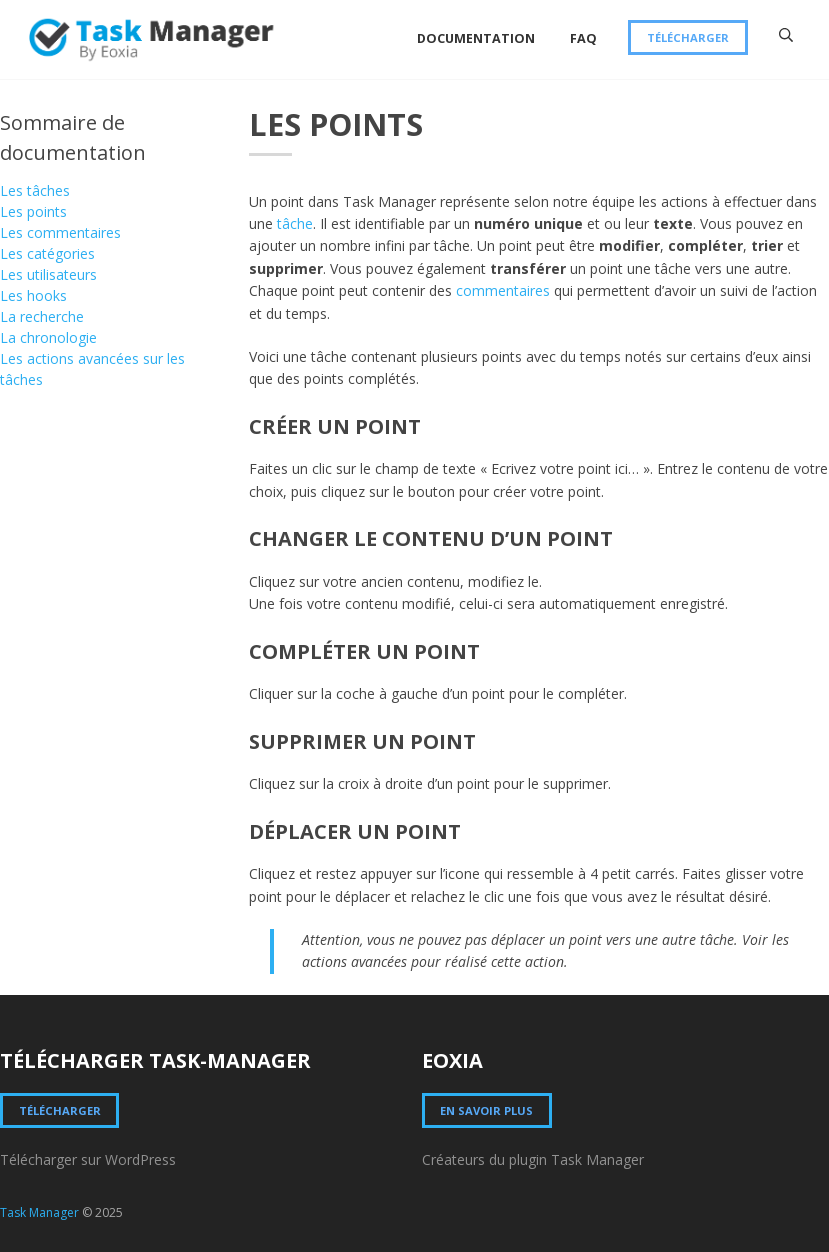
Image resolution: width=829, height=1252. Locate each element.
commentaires (503, 290)
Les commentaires (60, 232)
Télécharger (688, 37)
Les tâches (35, 190)
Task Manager (39, 1212)
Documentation (476, 38)
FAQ (583, 38)
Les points (33, 211)
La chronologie (48, 337)
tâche (295, 223)
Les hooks (33, 295)
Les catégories (47, 253)
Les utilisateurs (48, 274)
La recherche (42, 316)
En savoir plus (486, 1110)
